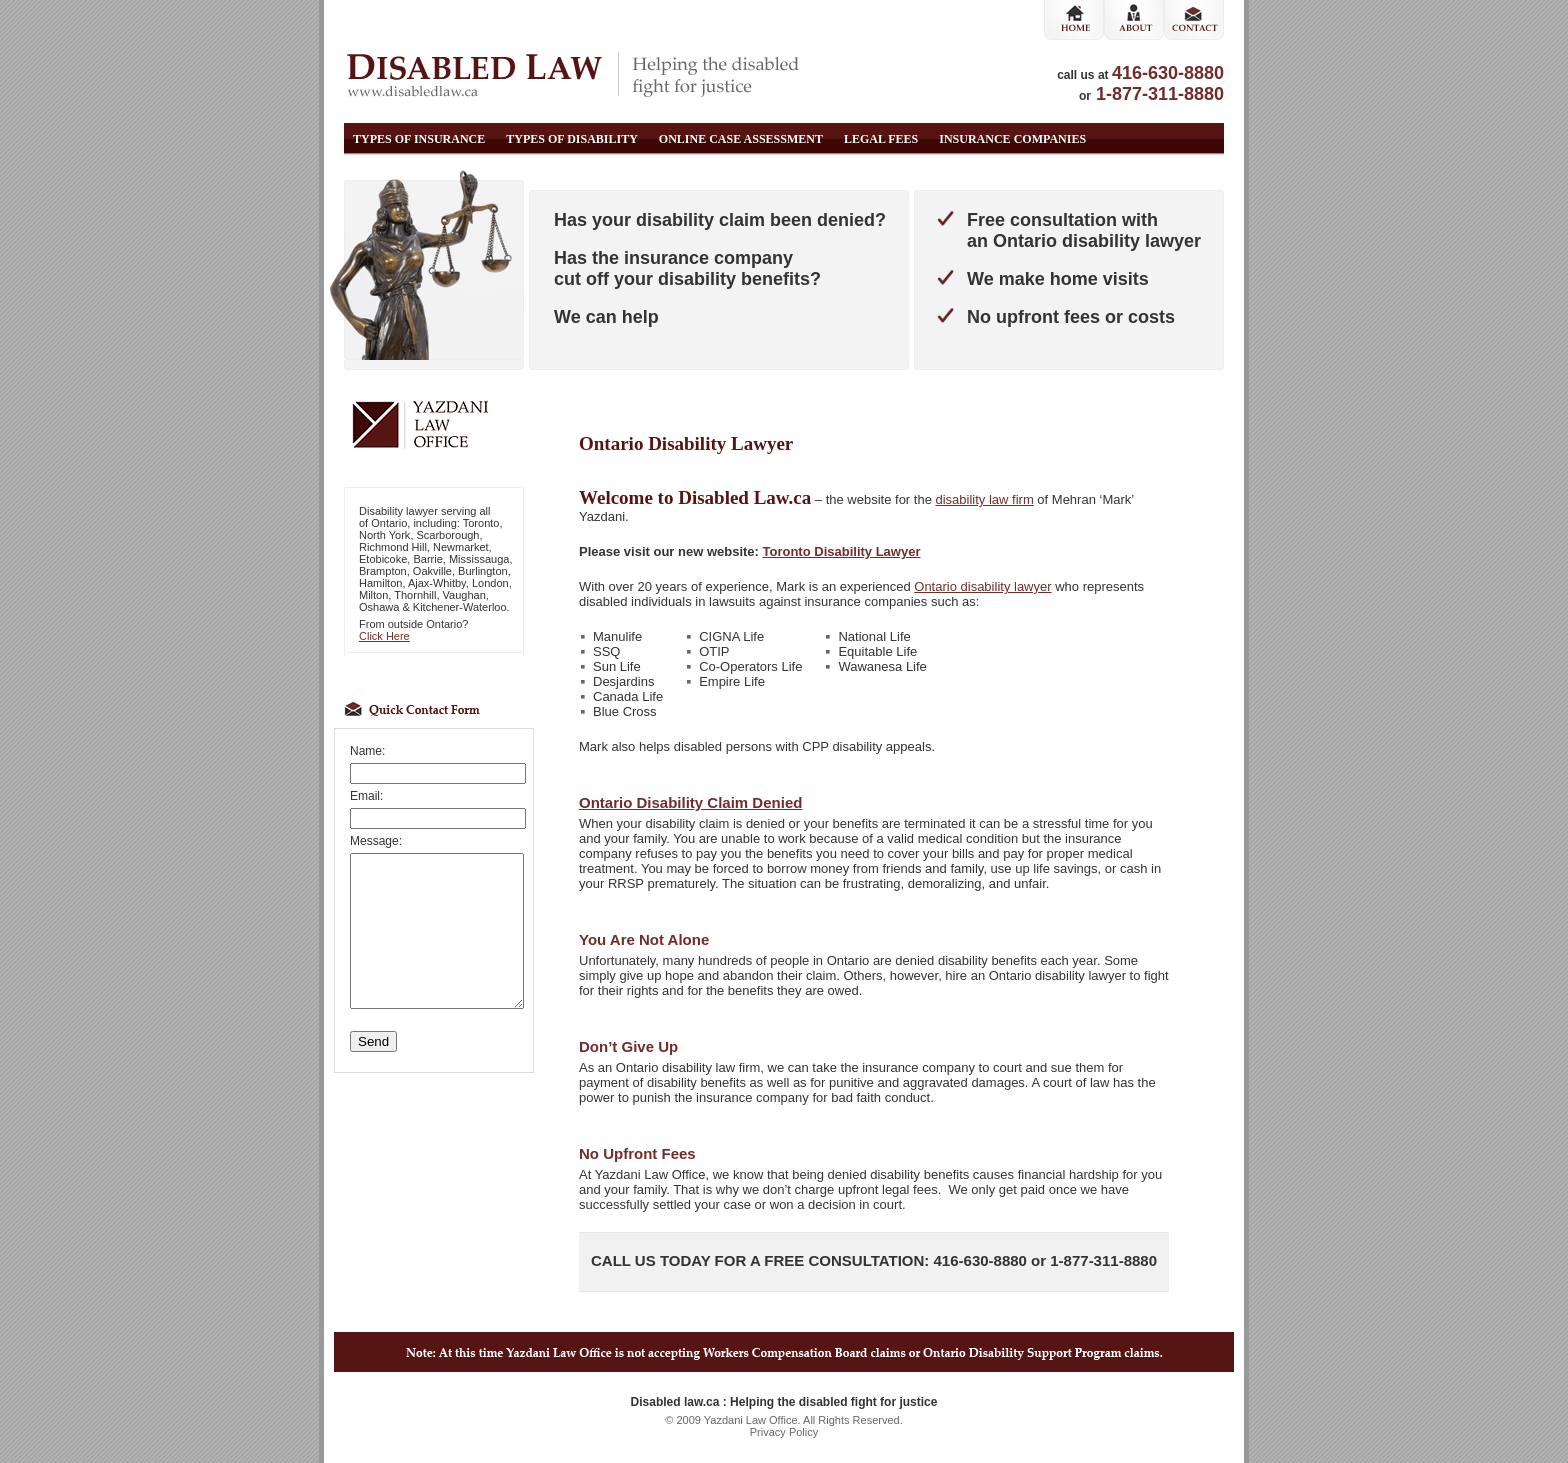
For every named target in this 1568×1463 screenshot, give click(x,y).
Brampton (383, 571)
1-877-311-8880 (1160, 94)
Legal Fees (881, 139)
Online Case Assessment (741, 139)
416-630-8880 (1168, 73)
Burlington (483, 571)
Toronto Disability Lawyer (842, 551)
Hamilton (380, 583)
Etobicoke (383, 559)
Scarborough (448, 535)
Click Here (384, 636)
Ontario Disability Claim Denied (690, 802)
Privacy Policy (784, 1432)
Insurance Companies (1012, 139)
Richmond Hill (393, 547)
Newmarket (461, 547)
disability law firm (985, 499)
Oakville (432, 571)
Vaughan (464, 595)
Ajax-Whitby (437, 583)
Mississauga (479, 559)
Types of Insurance (419, 139)
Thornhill (415, 595)
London (490, 583)
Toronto (481, 523)
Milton (373, 595)
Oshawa (379, 607)
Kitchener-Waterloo (460, 607)
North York (384, 535)
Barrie (427, 559)
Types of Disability (572, 139)
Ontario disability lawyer (982, 586)
